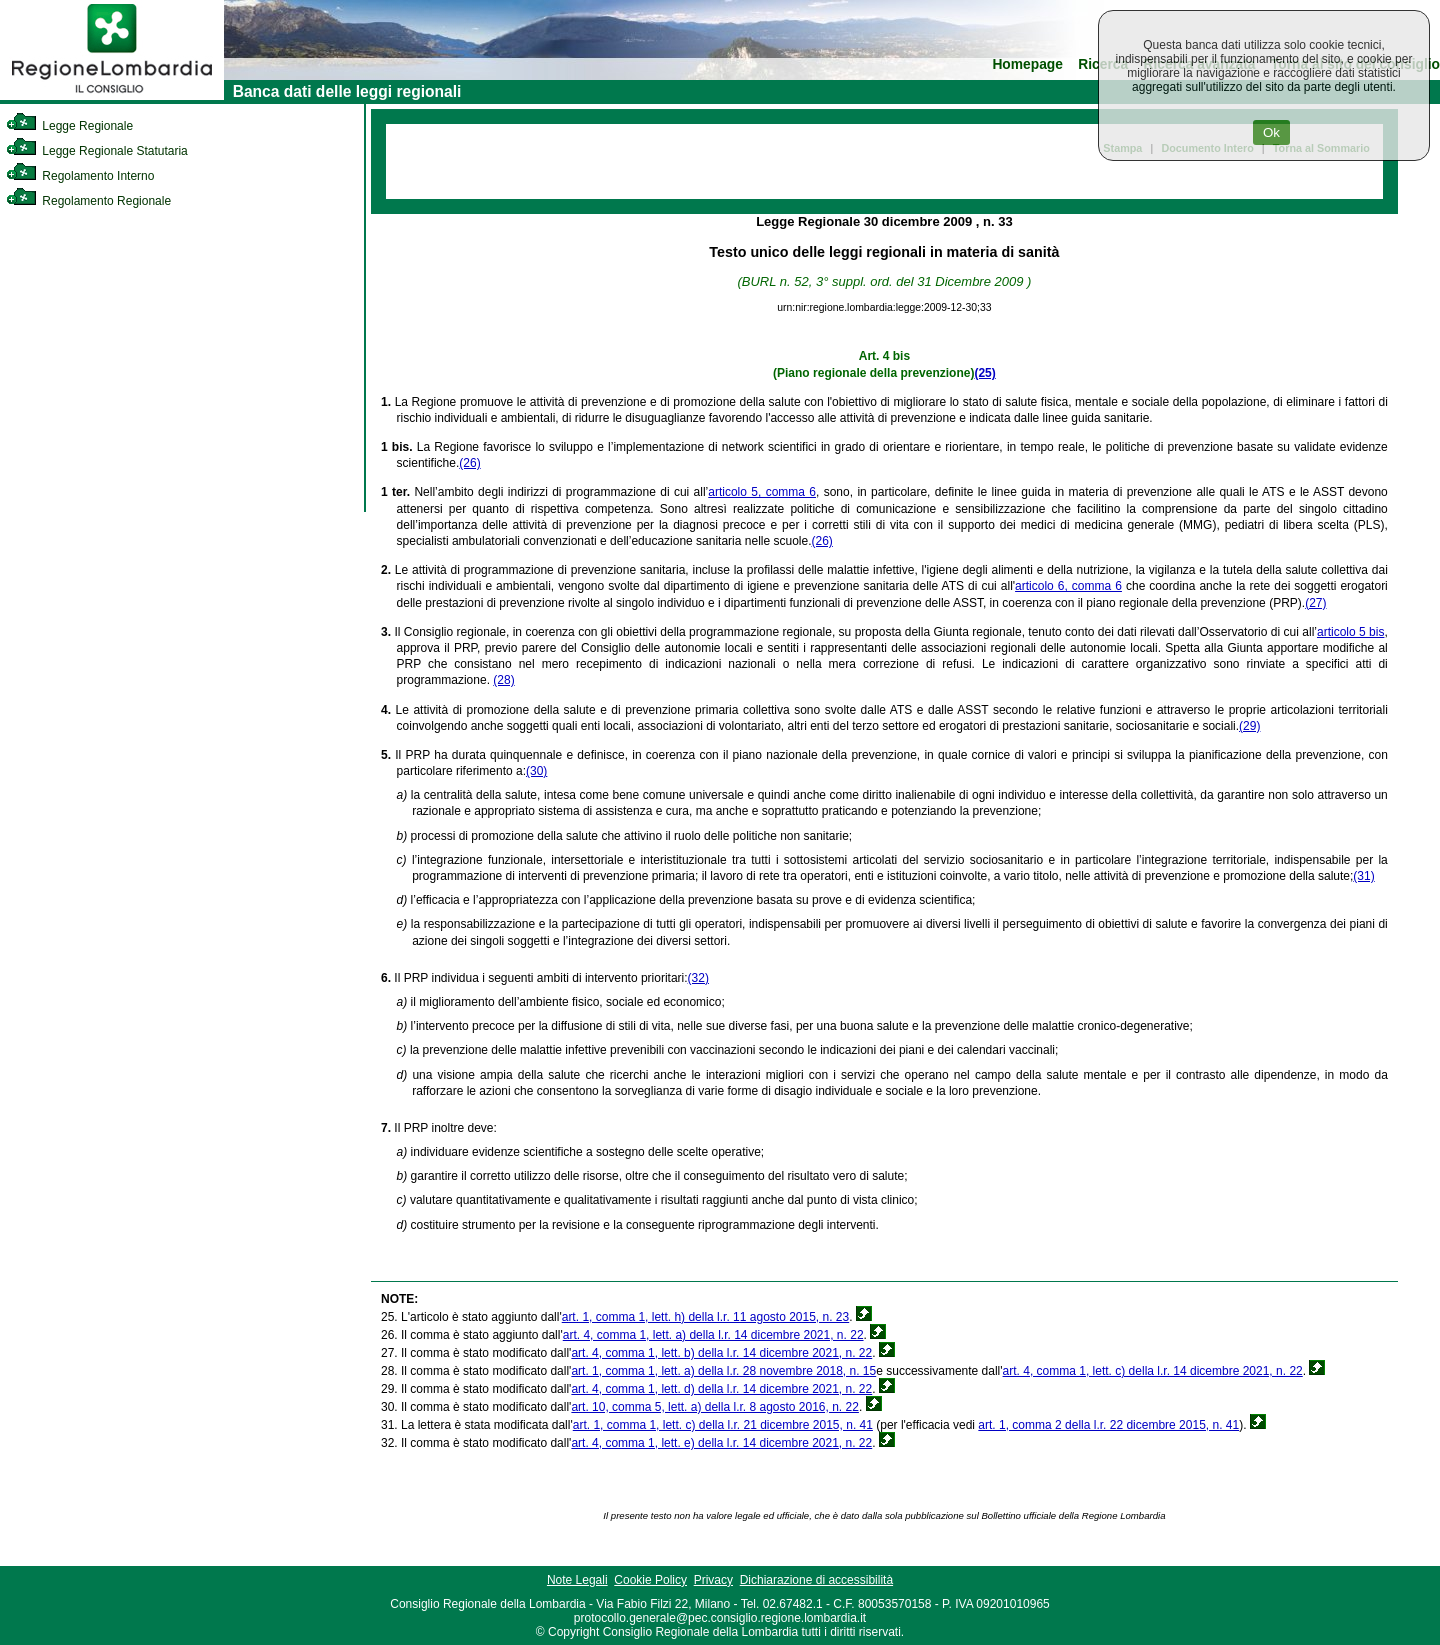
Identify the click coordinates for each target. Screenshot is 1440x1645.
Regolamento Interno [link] (80, 176)
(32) (698, 978)
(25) (984, 373)
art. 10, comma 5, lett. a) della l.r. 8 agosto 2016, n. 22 (715, 1407)
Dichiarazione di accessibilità (816, 1580)
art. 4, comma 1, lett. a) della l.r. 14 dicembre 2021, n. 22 (713, 1335)
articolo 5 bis (1350, 632)
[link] (112, 96)
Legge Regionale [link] (69, 126)
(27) (1315, 603)
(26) (469, 463)
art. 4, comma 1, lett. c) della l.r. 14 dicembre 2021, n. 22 (1153, 1371)
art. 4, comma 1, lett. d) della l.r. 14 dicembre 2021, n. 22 (721, 1389)
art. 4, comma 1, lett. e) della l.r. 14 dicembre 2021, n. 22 (721, 1443)
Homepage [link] (1027, 64)
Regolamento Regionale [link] (88, 201)
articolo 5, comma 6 (762, 492)
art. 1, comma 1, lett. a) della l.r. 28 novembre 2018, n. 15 (723, 1371)
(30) (536, 771)
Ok (1271, 132)
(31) (1363, 876)
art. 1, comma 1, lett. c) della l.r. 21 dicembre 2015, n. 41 (723, 1425)
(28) (503, 680)
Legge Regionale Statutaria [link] (97, 151)
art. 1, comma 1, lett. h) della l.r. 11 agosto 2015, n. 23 (706, 1317)
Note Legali (577, 1580)
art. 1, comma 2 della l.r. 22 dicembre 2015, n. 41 (1108, 1425)
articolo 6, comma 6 (1068, 586)
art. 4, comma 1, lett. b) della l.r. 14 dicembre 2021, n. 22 (721, 1353)
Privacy (713, 1580)
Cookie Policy (650, 1580)
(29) (1249, 726)
